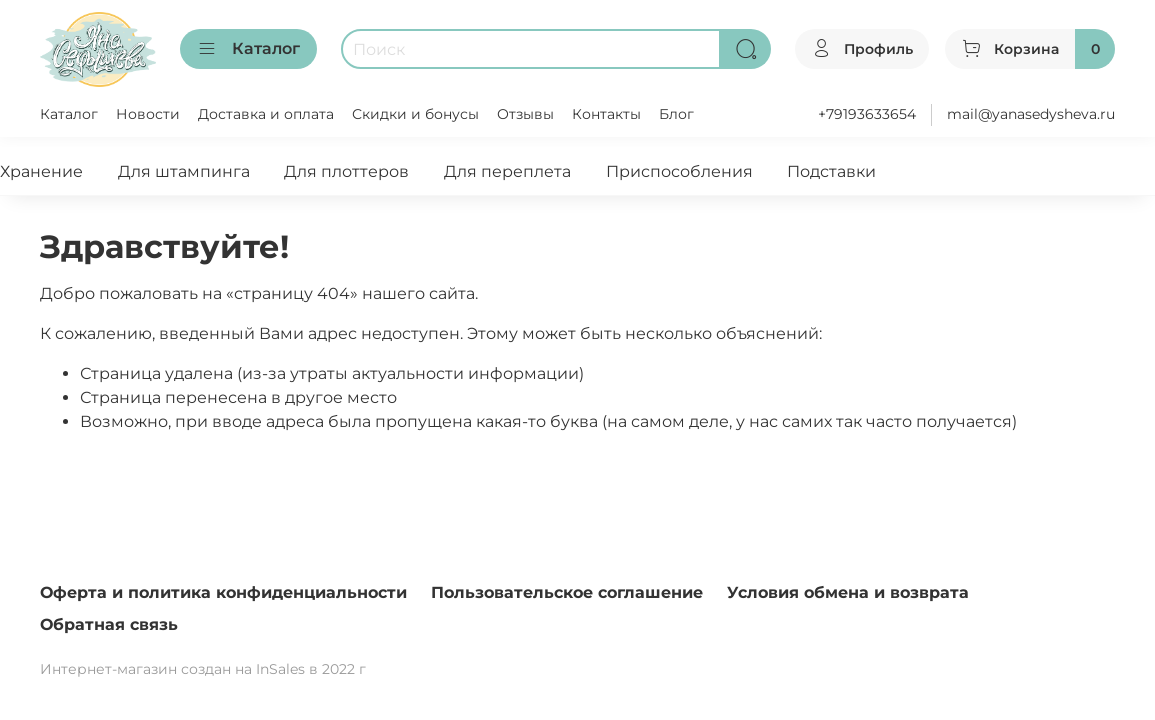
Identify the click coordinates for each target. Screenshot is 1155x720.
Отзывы (525, 114)
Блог (676, 114)
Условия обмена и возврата (848, 592)
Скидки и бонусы (415, 114)
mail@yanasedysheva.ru (1031, 114)
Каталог (248, 49)
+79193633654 (867, 114)
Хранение (41, 171)
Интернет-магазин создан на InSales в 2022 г (203, 669)
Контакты (606, 114)
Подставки (831, 171)
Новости (148, 114)
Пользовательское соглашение (567, 592)
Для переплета (507, 171)
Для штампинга (184, 171)
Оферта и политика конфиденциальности (223, 592)
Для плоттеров (346, 171)
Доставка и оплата (266, 114)
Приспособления (679, 171)
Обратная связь (109, 624)
